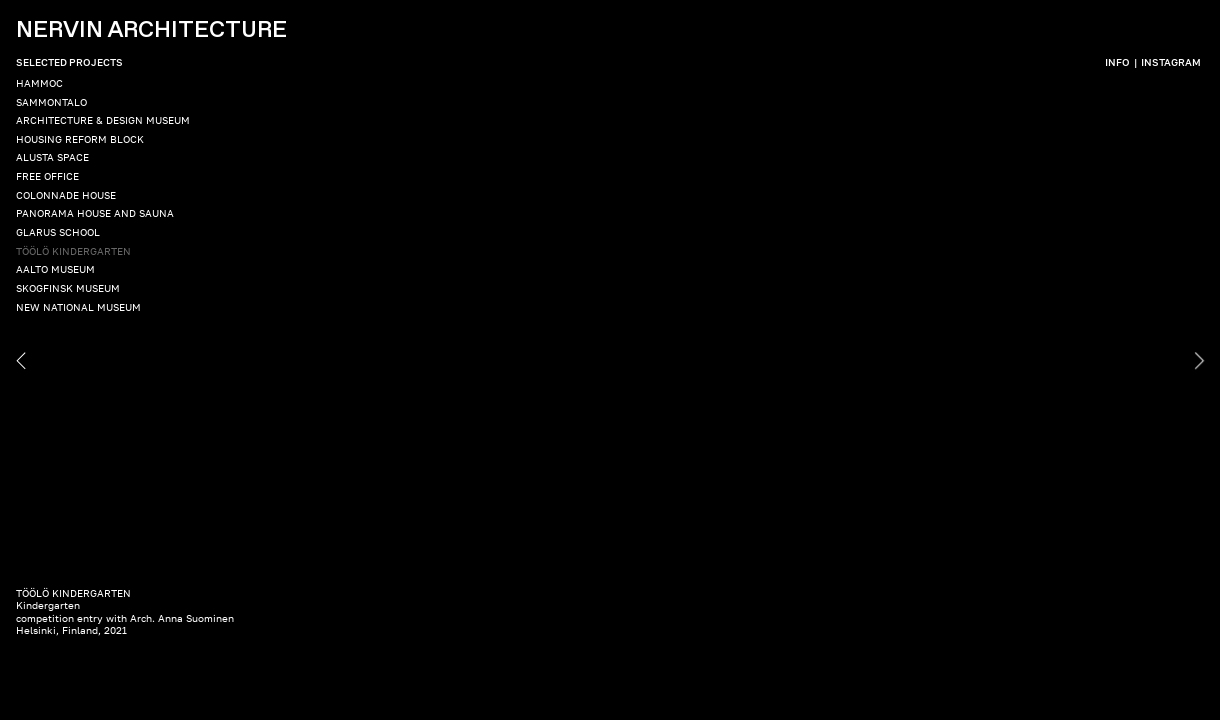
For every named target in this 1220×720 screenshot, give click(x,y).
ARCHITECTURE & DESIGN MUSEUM (103, 120)
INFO (1117, 62)
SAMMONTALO (51, 102)
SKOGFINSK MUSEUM (68, 288)
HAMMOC (39, 83)
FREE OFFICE (47, 176)
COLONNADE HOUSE (66, 195)
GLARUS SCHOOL (58, 232)
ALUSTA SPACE (52, 157)
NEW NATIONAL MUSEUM (78, 307)
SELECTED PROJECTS (69, 62)
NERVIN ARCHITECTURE (151, 30)
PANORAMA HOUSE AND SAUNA (95, 213)
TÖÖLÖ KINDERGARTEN (73, 251)
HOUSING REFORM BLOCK (80, 139)
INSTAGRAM (1171, 62)
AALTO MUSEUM (55, 269)
